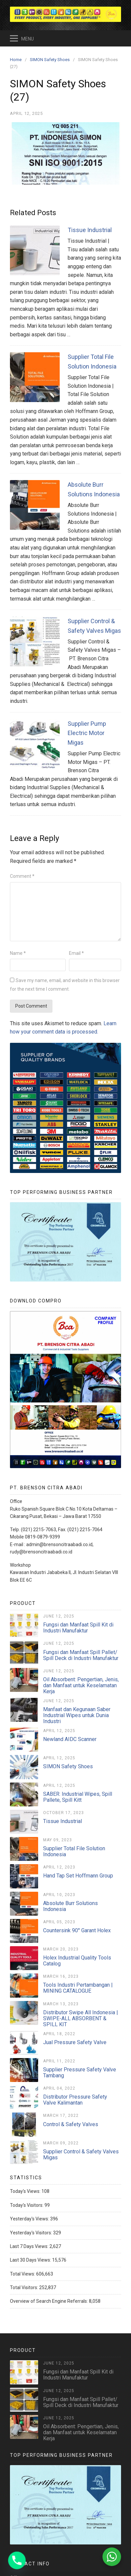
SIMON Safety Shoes (68, 1766)
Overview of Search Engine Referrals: (49, 2301)
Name (18, 953)
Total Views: (23, 2274)
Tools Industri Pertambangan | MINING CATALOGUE (78, 1988)
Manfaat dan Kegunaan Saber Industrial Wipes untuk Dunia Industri (76, 1715)
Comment (22, 876)
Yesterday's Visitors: (31, 2232)
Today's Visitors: (27, 2205)
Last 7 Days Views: (29, 2246)
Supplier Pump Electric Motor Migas (87, 733)
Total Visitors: (24, 2287)
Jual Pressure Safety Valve (74, 2042)
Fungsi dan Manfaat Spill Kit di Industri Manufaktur (78, 1627)
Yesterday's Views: (30, 2218)
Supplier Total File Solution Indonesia (74, 1851)
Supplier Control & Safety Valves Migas (81, 2154)
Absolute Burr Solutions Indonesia (70, 1906)
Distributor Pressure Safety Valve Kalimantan (75, 2100)
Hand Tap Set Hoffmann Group (78, 1875)
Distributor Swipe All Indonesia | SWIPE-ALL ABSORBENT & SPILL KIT (80, 2018)
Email (76, 953)
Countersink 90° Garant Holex (77, 1930)
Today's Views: (25, 2191)
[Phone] (17, 2560)
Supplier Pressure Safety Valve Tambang (79, 2072)
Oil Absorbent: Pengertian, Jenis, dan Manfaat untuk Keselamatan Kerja (81, 1685)
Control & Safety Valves (70, 2124)
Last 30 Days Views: (31, 2260)
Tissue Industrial (90, 229)
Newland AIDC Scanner (70, 1739)
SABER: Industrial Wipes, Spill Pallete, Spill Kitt (77, 1797)
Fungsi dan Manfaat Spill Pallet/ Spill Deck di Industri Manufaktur (80, 1655)
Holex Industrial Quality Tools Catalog (77, 1960)
